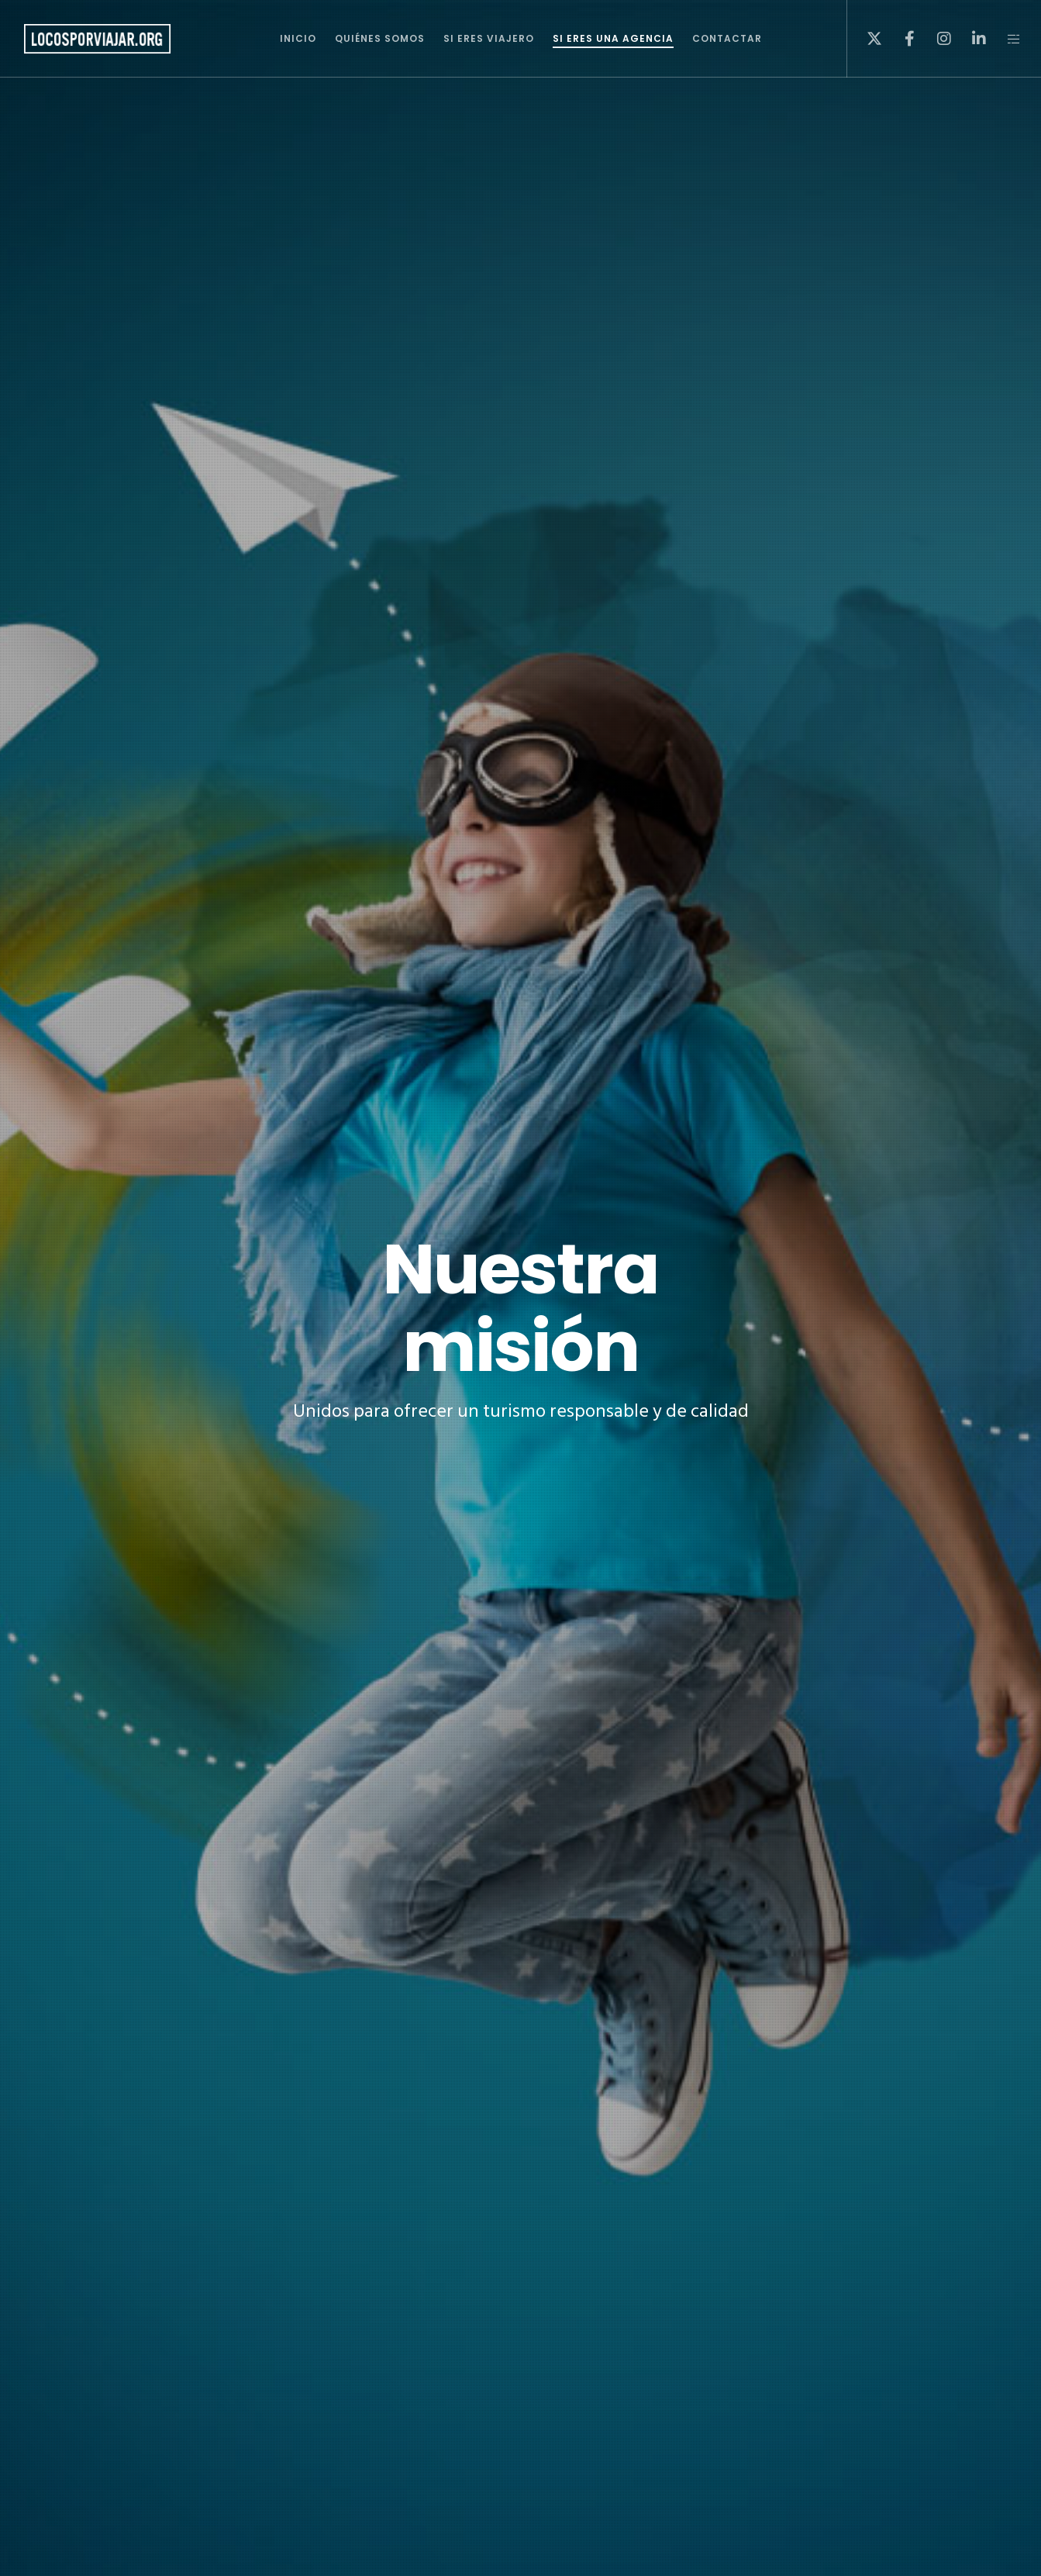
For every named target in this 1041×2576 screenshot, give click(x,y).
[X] (864, 39)
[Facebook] (899, 39)
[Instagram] (934, 39)
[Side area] (1004, 39)
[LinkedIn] (969, 39)
